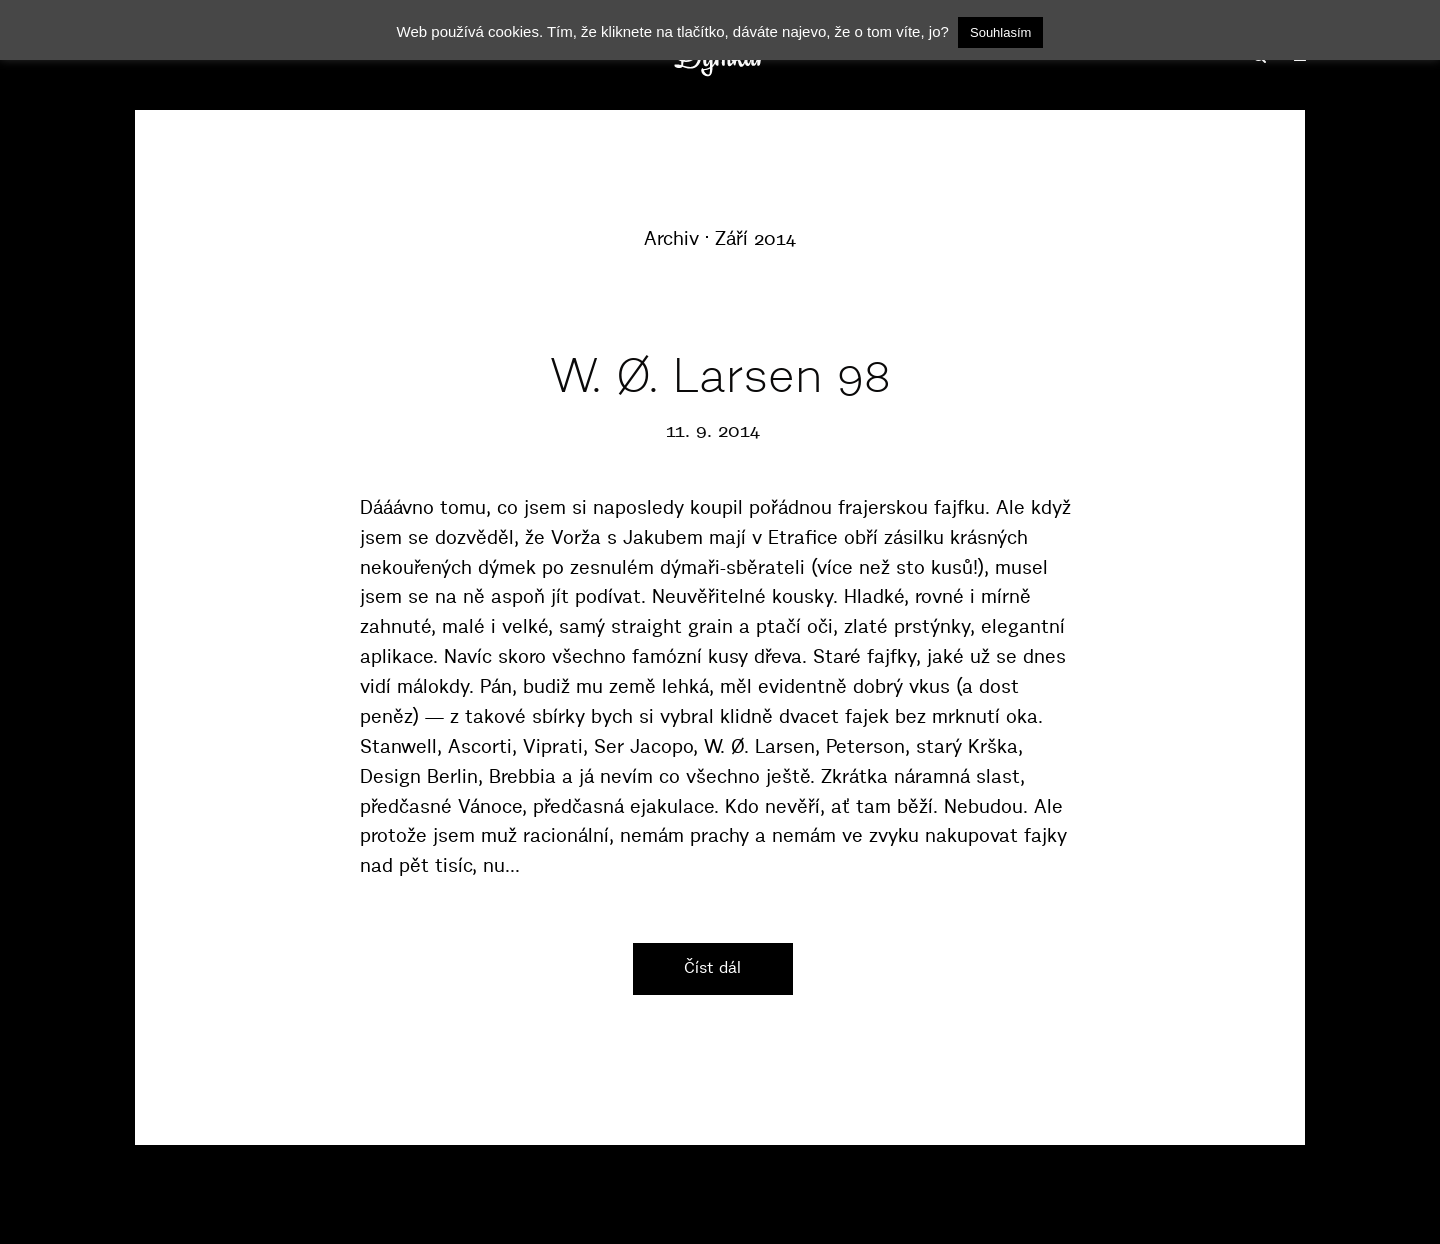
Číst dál (712, 967)
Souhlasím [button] (1000, 32)
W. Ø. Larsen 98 (720, 375)
